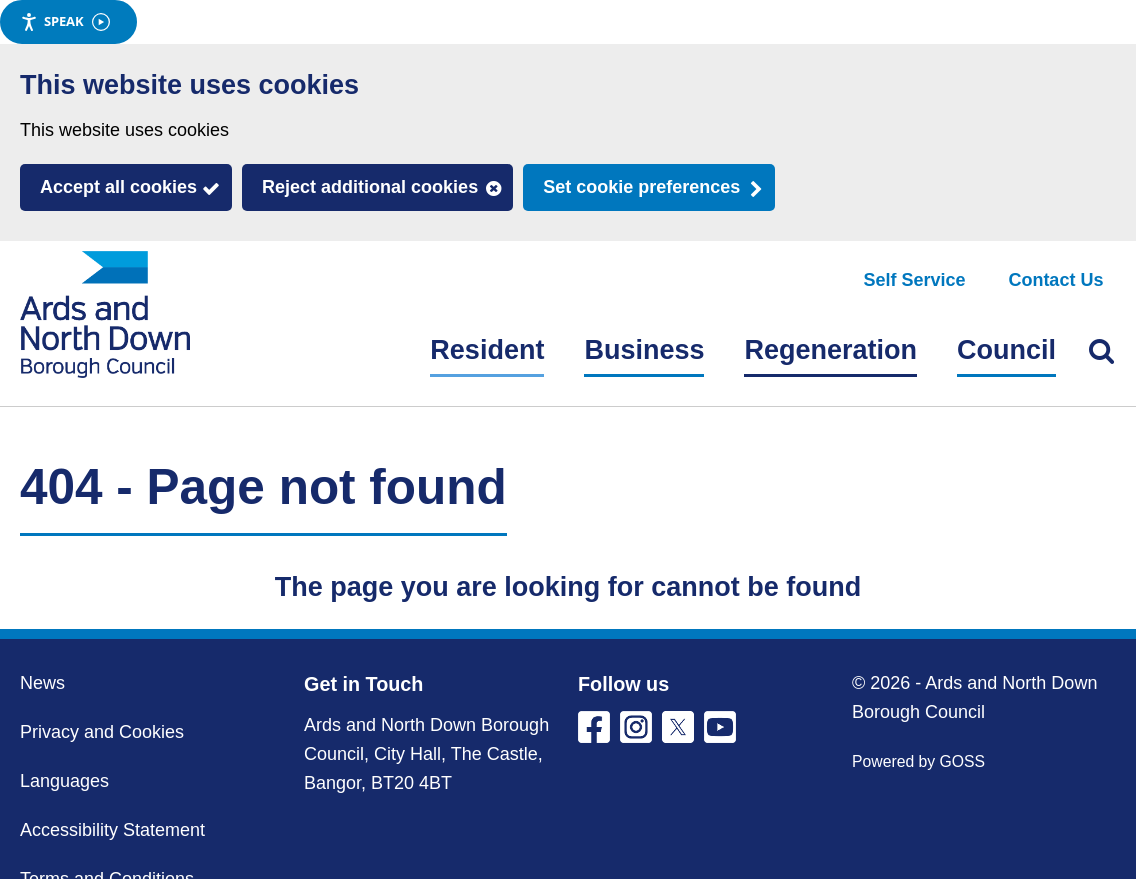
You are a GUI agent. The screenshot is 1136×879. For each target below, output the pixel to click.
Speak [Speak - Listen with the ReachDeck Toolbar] (65, 21)
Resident (487, 350)
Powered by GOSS (918, 761)
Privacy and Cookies (102, 732)
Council (1006, 350)
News (42, 683)
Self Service (915, 280)
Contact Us (1055, 280)
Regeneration (830, 350)
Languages (64, 781)
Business (644, 350)
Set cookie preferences (641, 187)
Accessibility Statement (112, 830)
